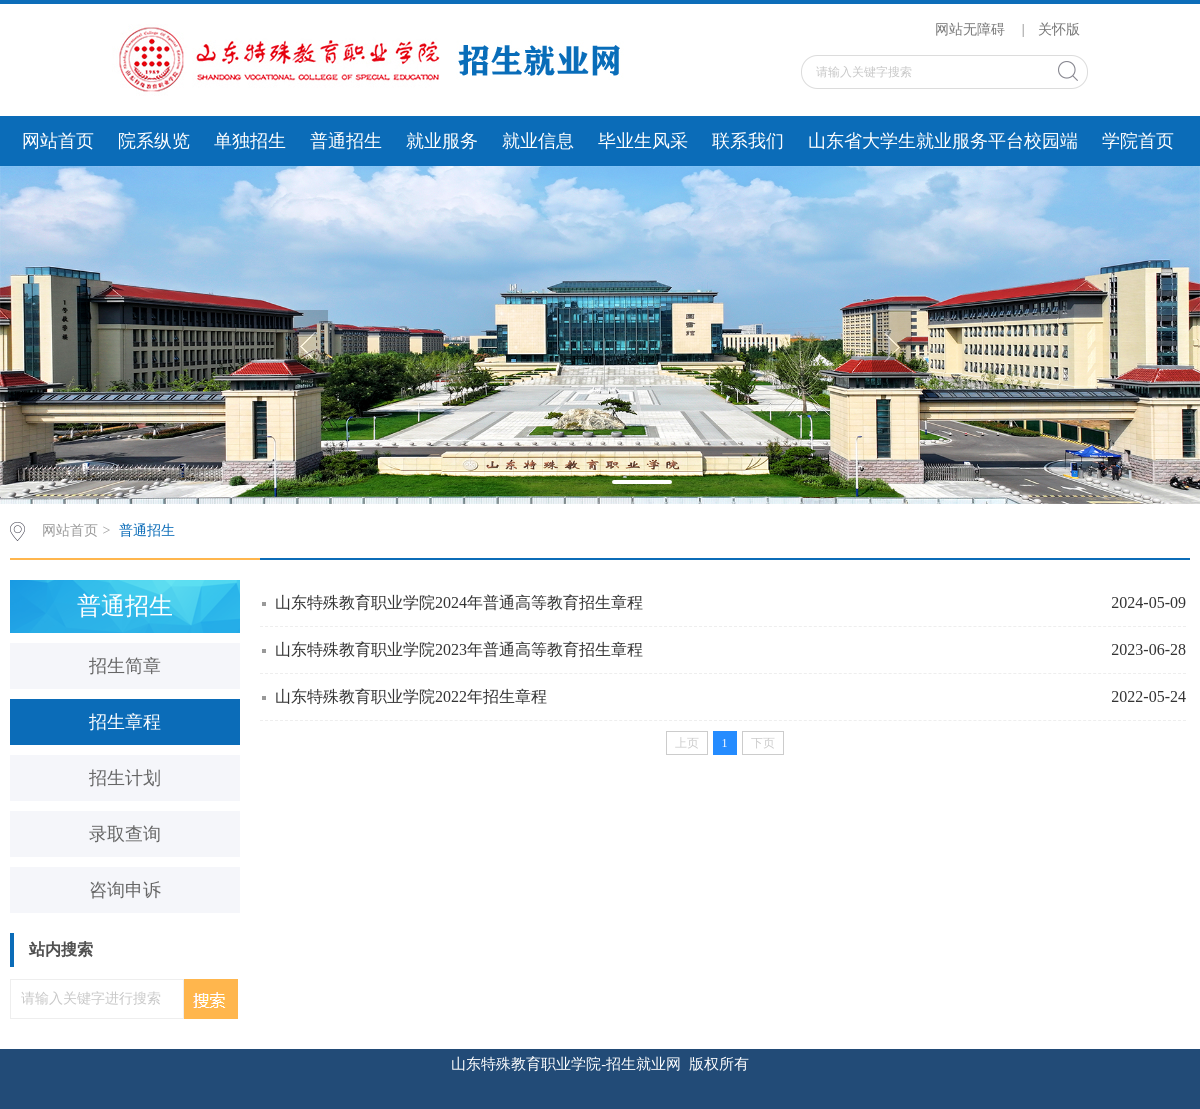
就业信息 (538, 141)
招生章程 (125, 722)
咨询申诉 (125, 890)
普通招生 (346, 141)
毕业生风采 (643, 141)
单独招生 (250, 141)
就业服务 (442, 141)
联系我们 (748, 141)
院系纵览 (154, 141)
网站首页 (58, 141)
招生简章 (125, 666)
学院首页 (1138, 141)
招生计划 (125, 778)
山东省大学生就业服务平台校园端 (943, 141)
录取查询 (125, 834)
